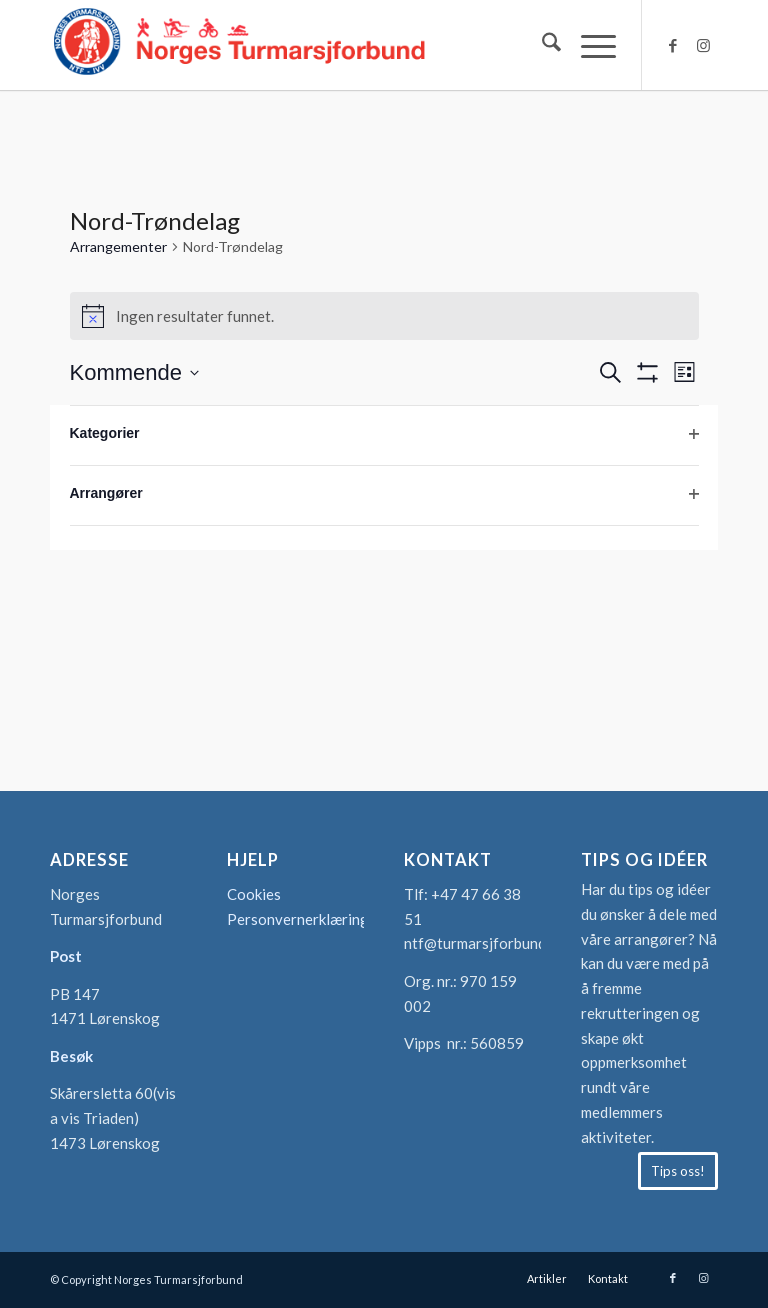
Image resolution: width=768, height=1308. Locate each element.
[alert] (384, 316)
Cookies (254, 894)
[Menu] (588, 45)
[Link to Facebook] (673, 45)
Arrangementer (118, 246)
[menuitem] (541, 45)
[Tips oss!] (678, 1171)
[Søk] (541, 45)
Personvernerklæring (298, 919)
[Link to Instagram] (703, 45)
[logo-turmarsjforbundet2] (240, 45)
